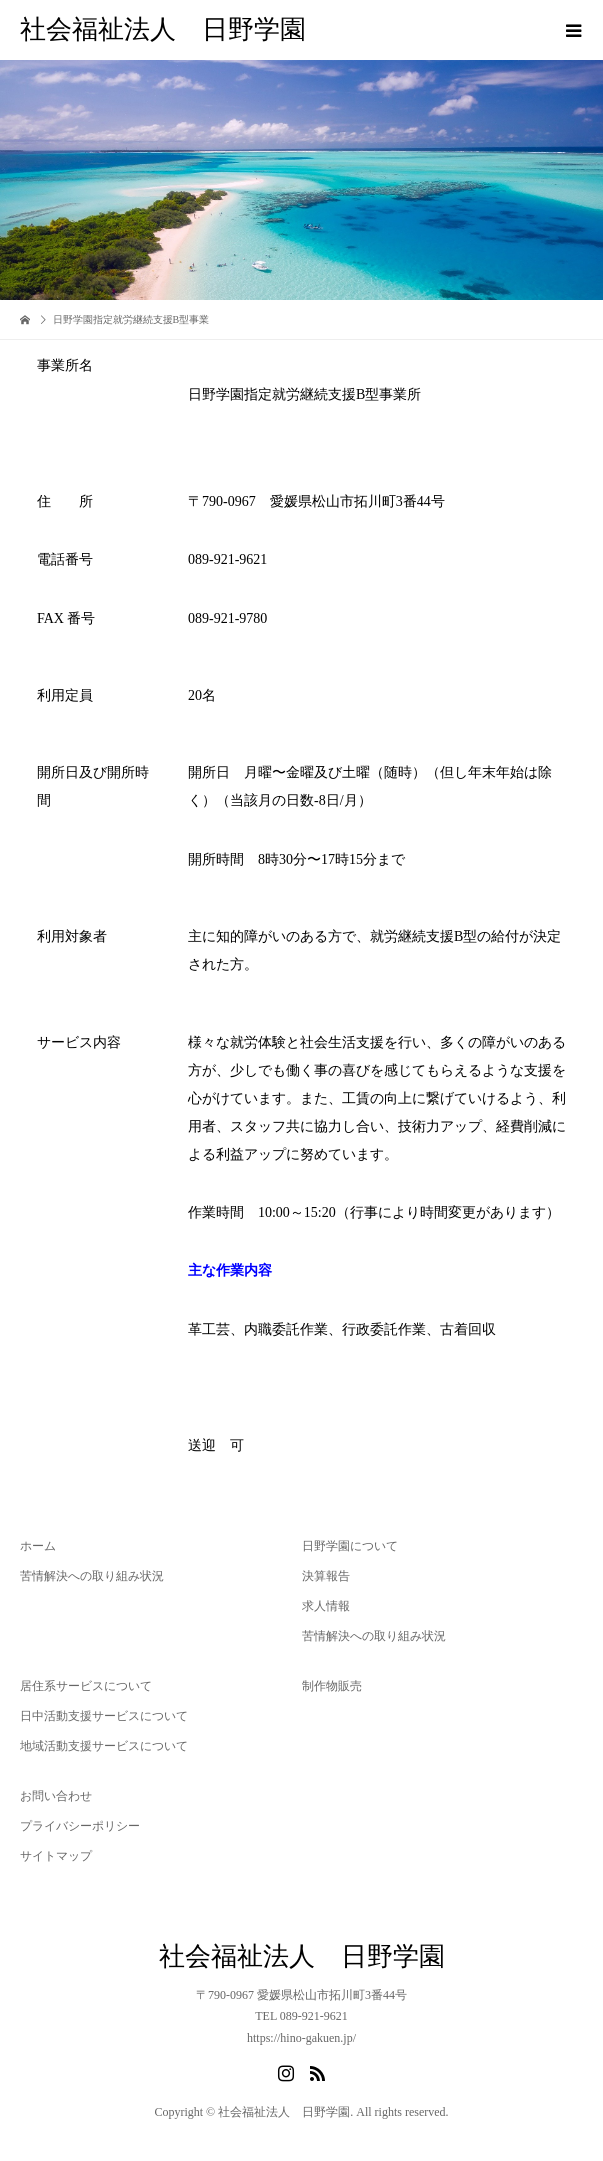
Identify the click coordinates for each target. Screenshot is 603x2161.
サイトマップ (56, 1856)
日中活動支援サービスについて (104, 1716)
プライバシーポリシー (80, 1826)
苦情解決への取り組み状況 (92, 1576)
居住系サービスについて (86, 1686)
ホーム (38, 1546)
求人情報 (326, 1606)
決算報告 (326, 1576)
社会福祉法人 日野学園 (163, 29)
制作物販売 (332, 1686)
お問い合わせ (56, 1796)
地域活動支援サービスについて (104, 1746)
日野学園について (350, 1546)
